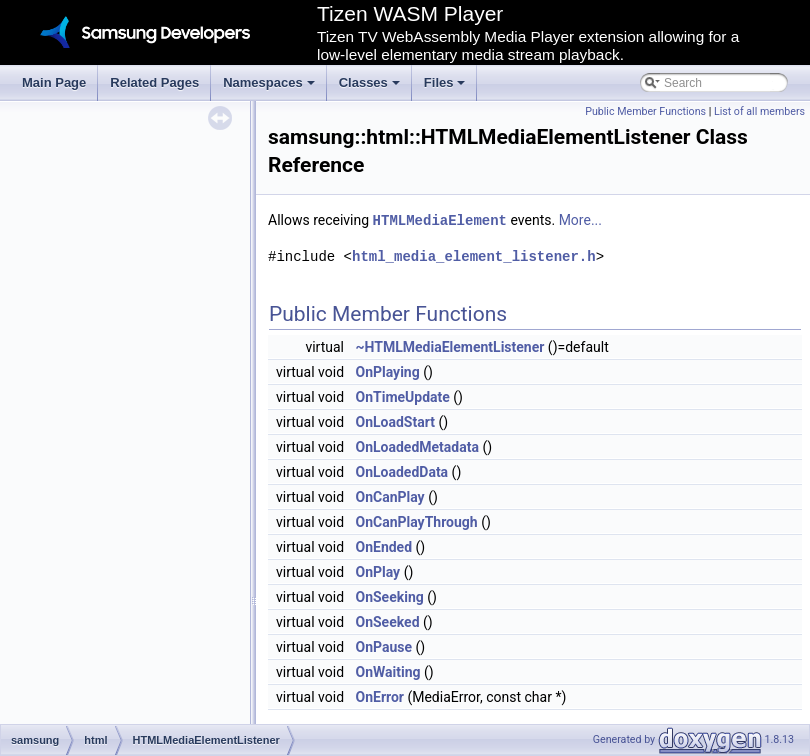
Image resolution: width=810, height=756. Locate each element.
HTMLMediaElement (440, 219)
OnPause (384, 646)
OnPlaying (388, 371)
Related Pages (154, 82)
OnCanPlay (390, 496)
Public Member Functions (645, 111)
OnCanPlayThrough (417, 521)
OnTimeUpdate (403, 396)
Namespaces (270, 88)
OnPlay (378, 571)
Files (446, 88)
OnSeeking (390, 596)
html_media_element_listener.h (474, 255)
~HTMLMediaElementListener (450, 346)
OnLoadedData (402, 471)
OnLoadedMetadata (417, 446)
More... (580, 220)
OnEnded (384, 546)
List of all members (759, 111)
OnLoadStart (395, 421)
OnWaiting (388, 671)
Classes (371, 88)
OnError (380, 696)
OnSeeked (388, 621)
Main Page (54, 82)
